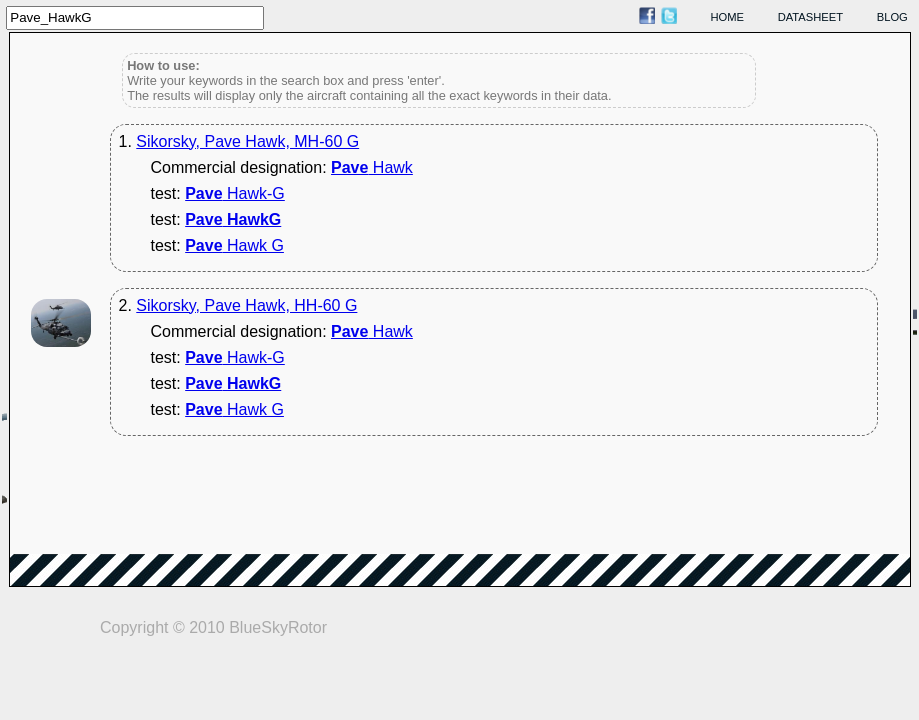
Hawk (372, 167)
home (728, 17)
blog (892, 17)
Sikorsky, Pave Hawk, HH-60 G (246, 305)
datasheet (810, 17)
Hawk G (234, 245)
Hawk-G (235, 193)
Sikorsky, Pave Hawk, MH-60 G (247, 141)
